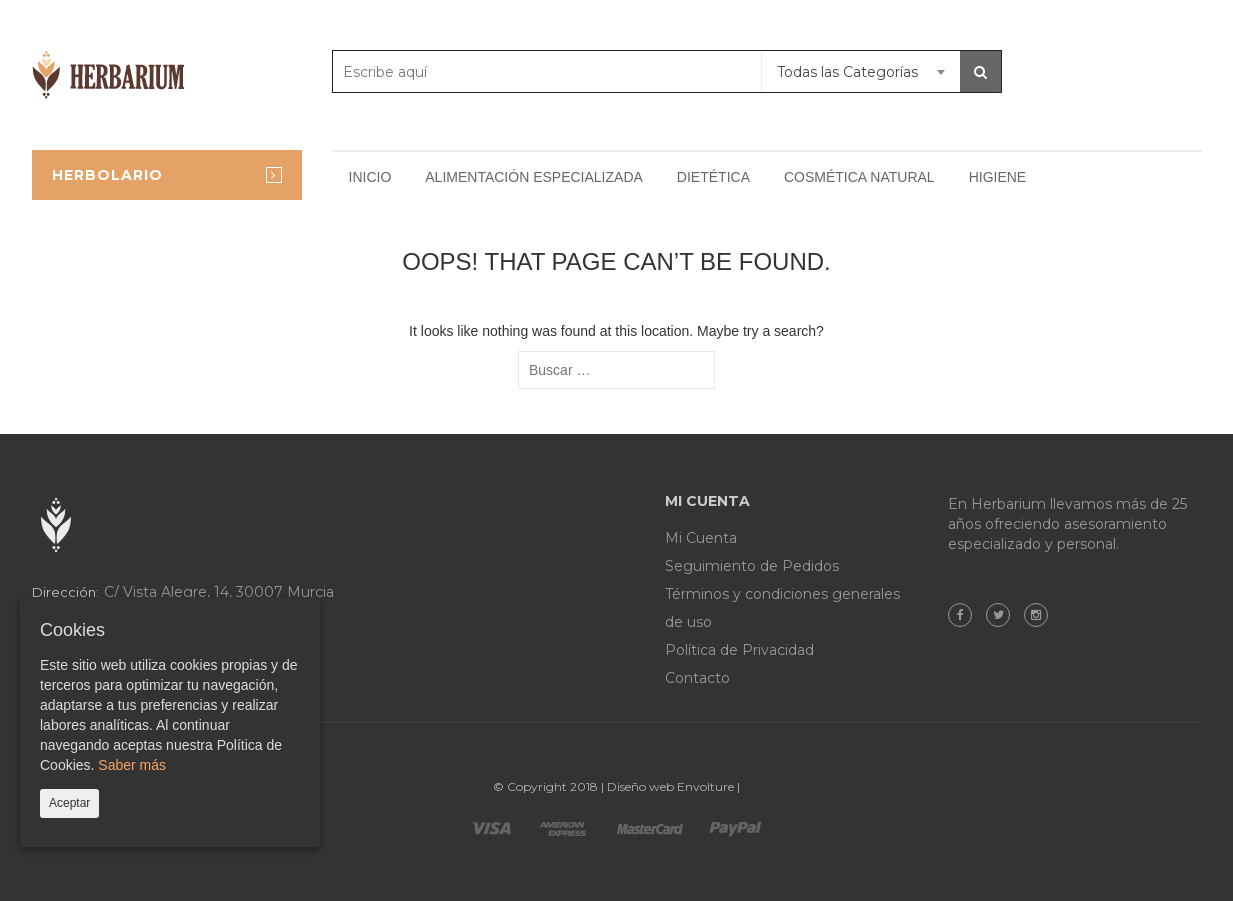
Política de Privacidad (739, 650)
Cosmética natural (859, 177)
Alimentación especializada (534, 177)
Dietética (713, 177)
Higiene (998, 177)
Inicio (370, 177)
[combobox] (860, 72)
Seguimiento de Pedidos (752, 566)
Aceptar (69, 803)
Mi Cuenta (701, 538)
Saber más (132, 765)
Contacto (697, 678)
